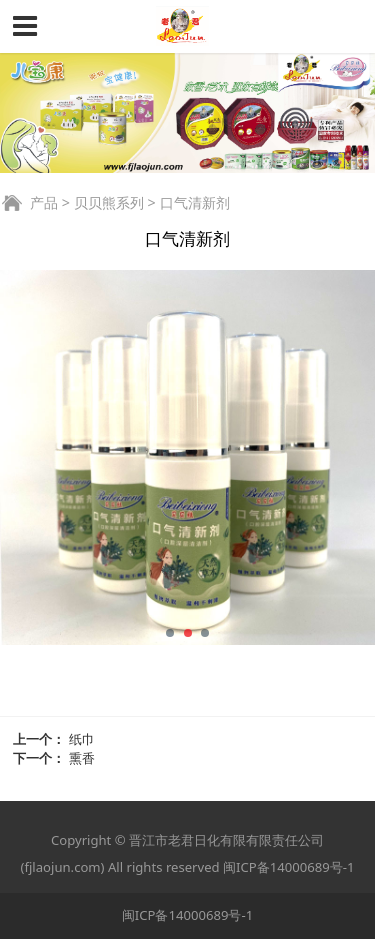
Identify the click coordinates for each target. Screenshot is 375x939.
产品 (44, 202)
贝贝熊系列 (109, 202)
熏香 (82, 758)
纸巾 (82, 739)
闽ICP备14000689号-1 (288, 867)
